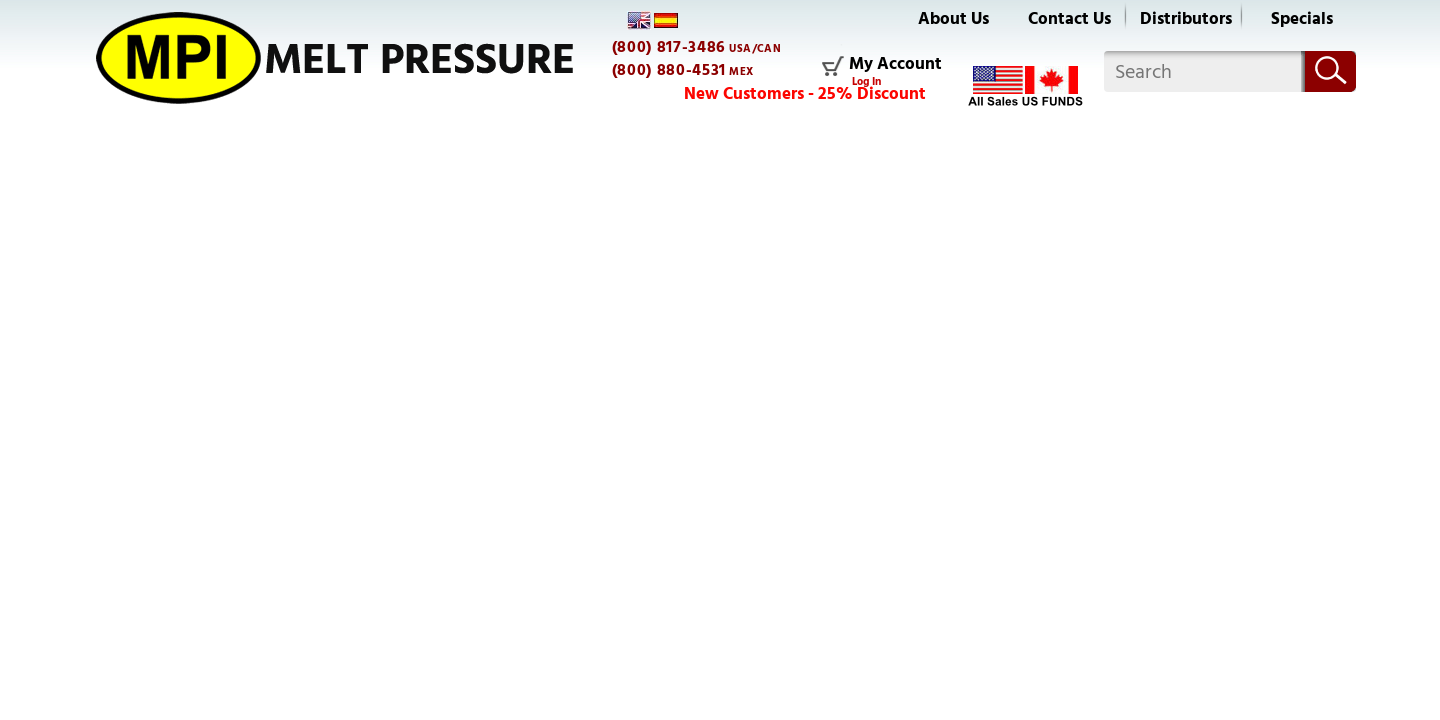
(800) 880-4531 (669, 70)
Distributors (1186, 19)
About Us (953, 19)
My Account (895, 65)
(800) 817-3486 (669, 47)
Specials (1302, 19)
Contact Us (1069, 19)
